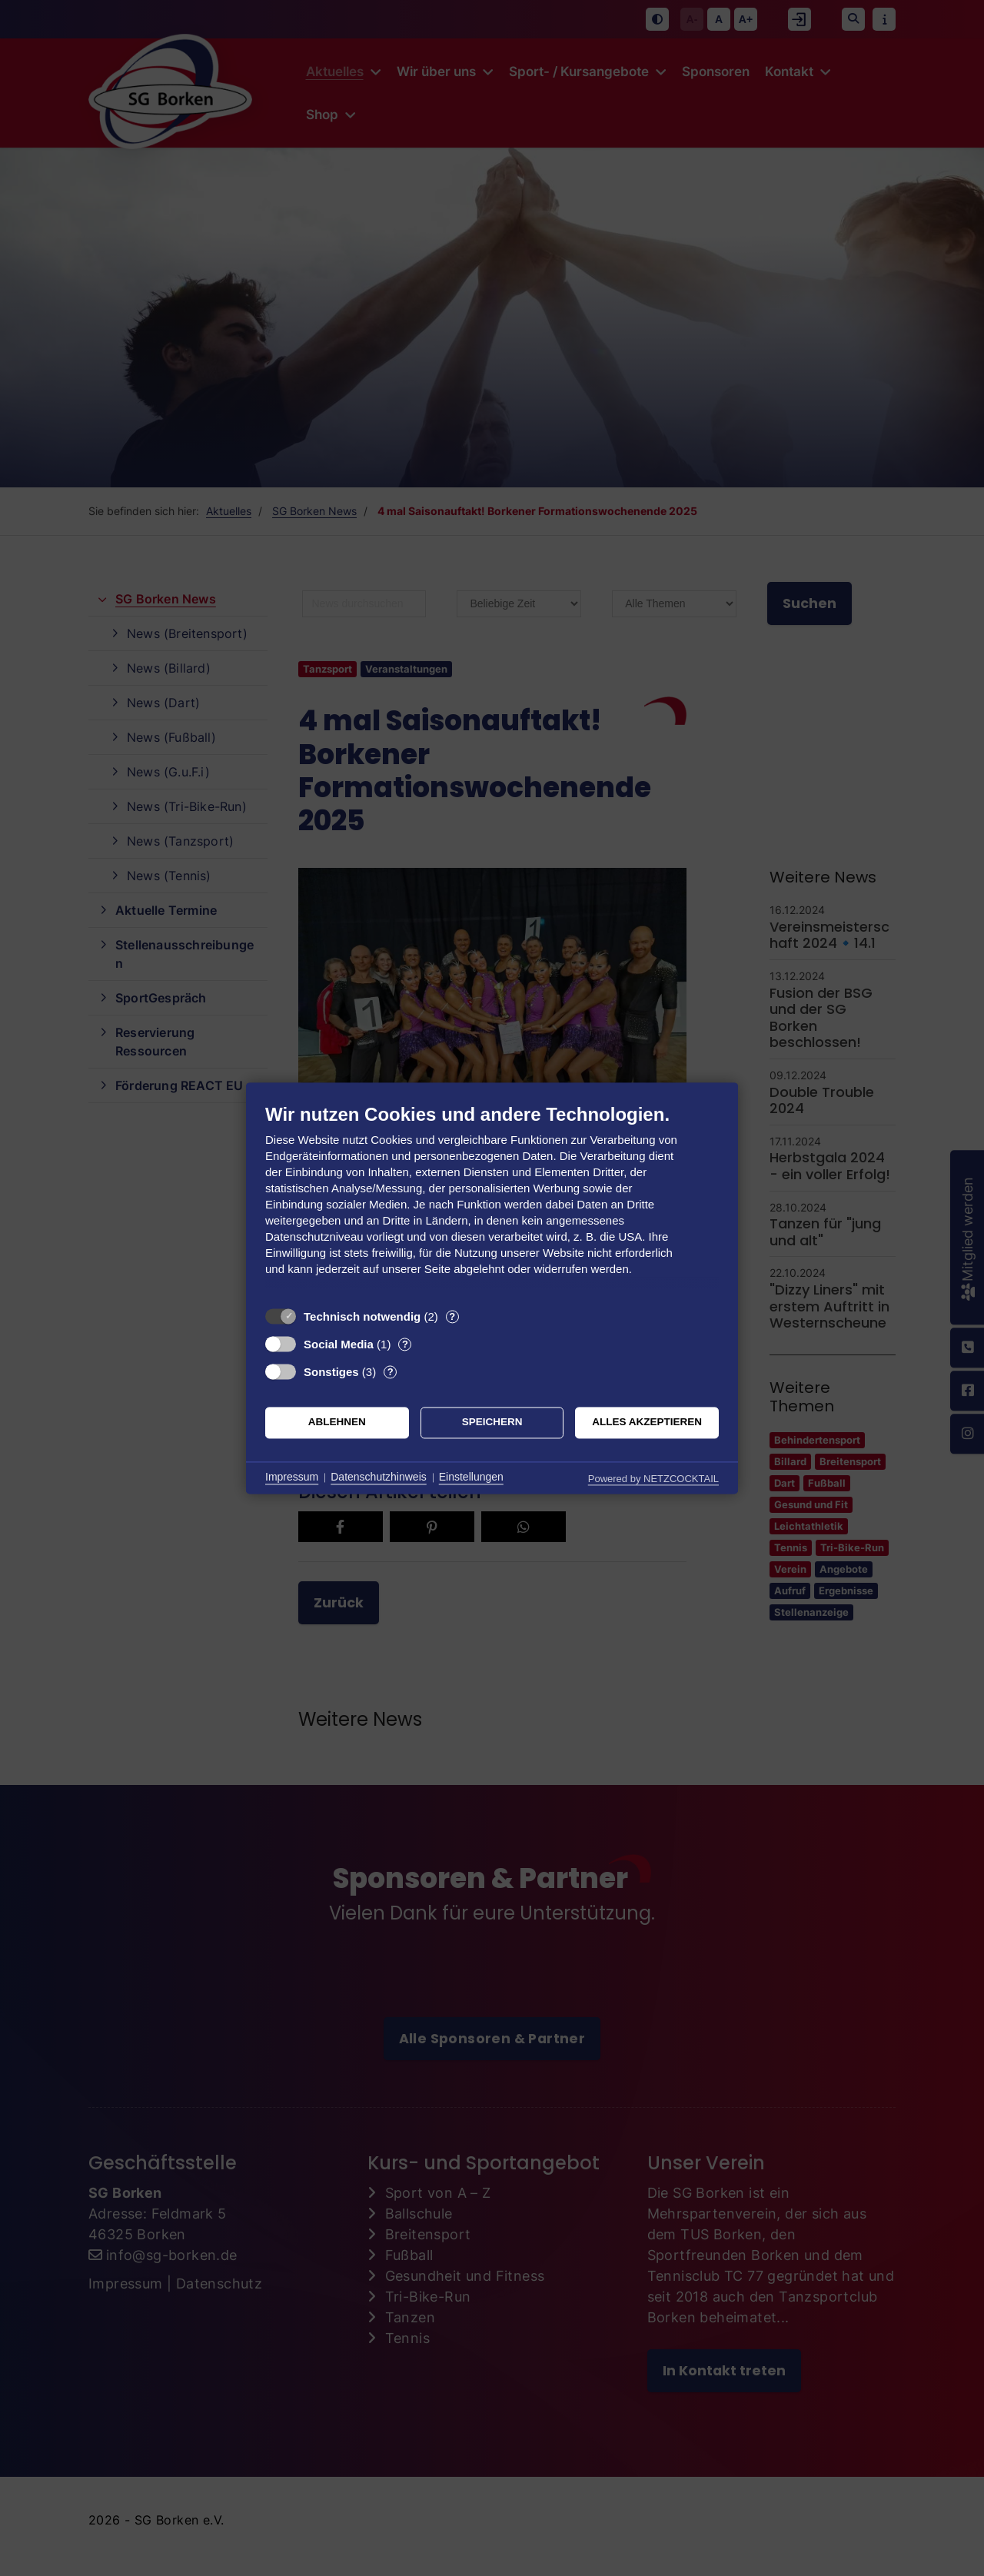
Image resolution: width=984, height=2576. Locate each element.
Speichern (492, 1422)
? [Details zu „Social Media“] (405, 1344)
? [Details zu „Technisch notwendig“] (452, 1316)
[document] (492, 1201)
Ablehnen (337, 1422)
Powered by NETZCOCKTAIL (653, 1478)
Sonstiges (331, 1371)
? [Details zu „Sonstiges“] (390, 1372)
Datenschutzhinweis (379, 1477)
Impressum (291, 1477)
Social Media (339, 1344)
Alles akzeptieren (647, 1422)
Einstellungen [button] (471, 1477)
